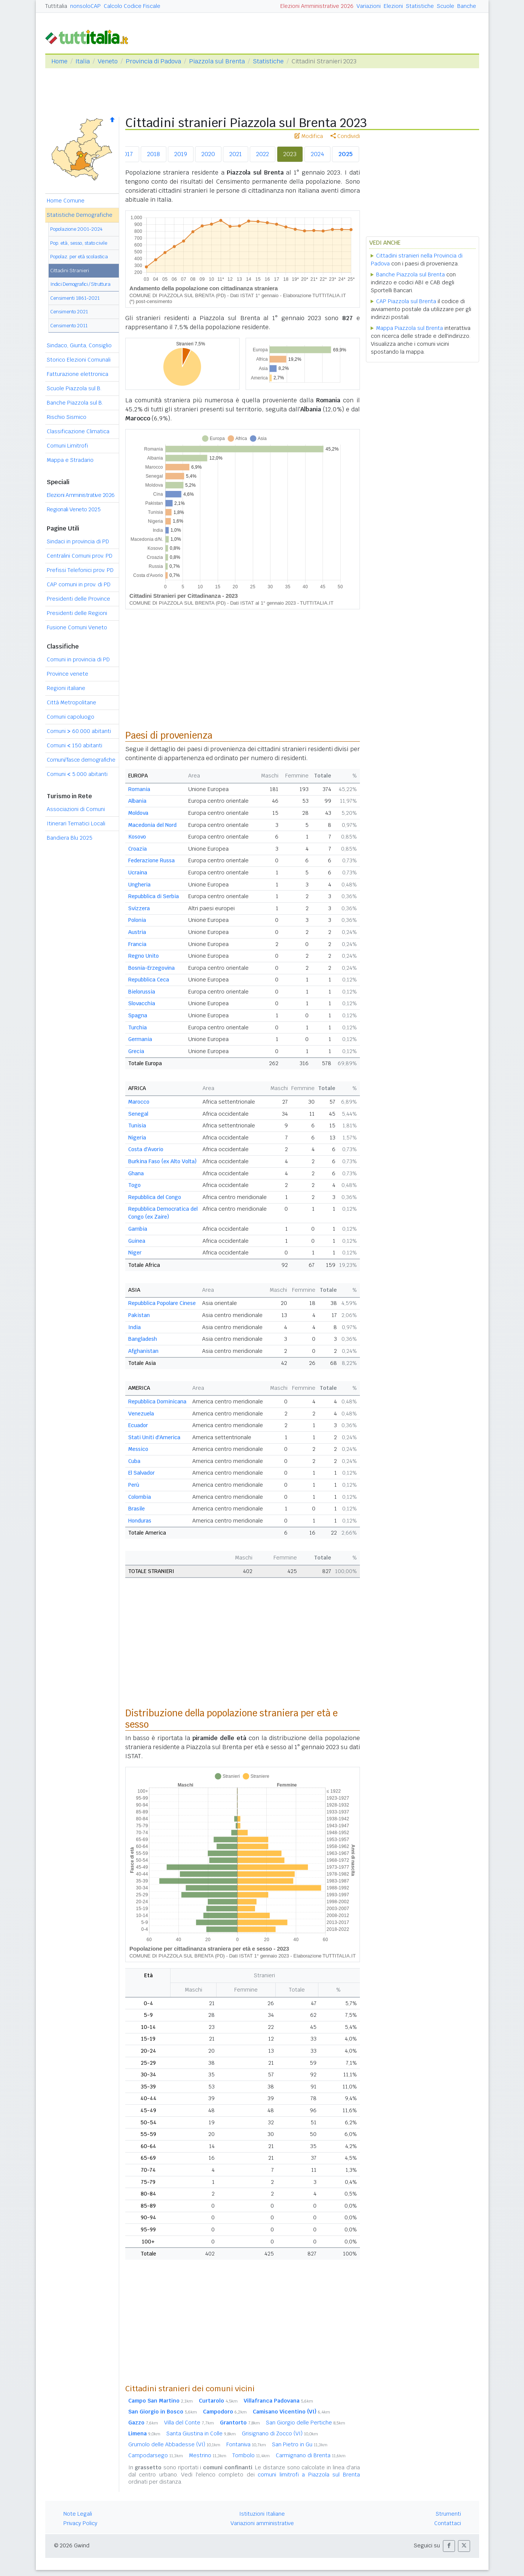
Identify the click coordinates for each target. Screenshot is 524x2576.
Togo (134, 1185)
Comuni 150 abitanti (74, 745)
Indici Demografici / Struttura (80, 284)
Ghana (136, 1173)
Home (59, 61)
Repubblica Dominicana (157, 1401)
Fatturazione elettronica (77, 374)
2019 (180, 154)
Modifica (309, 136)
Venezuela (141, 1413)
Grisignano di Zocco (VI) (280, 2433)
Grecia (136, 1051)
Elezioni (393, 6)
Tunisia (137, 1125)
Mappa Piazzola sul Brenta (409, 328)
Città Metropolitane (71, 702)
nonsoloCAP (85, 6)
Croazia (137, 848)
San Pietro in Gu (299, 2444)
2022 (262, 154)
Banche (466, 6)
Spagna (137, 1015)
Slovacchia (141, 1003)
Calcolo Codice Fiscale (132, 6)
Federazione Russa (151, 860)
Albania (137, 800)
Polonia (137, 920)
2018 (153, 154)
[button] (449, 2546)
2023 (290, 154)
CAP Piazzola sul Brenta (406, 301)
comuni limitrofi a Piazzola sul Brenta (309, 2474)
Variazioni (369, 6)
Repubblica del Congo (154, 1197)
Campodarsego (155, 2455)
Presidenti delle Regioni (77, 613)
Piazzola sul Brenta (217, 61)
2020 (208, 154)
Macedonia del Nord (152, 825)
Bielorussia (141, 991)
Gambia (137, 1228)
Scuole (445, 6)
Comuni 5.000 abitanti (77, 774)
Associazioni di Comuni (76, 809)
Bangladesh (142, 1339)
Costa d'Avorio (145, 1149)
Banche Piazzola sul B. (75, 402)
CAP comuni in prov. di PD (79, 584)
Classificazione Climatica (78, 431)
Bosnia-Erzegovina (151, 967)
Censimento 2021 (69, 311)
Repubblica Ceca (148, 979)
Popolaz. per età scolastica (79, 256)
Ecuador (138, 1425)
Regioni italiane (66, 688)
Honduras (139, 1520)
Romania (139, 789)
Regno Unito (143, 955)
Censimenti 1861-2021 (75, 298)
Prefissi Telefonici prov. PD (80, 570)
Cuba (134, 1461)
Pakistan (139, 1315)
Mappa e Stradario (70, 460)
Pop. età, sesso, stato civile (78, 243)
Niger (134, 1252)
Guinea (136, 1240)
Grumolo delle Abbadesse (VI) (174, 2444)
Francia (137, 944)
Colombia (139, 1496)
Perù (133, 1484)
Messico (138, 1449)
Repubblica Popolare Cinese (162, 1303)
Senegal (138, 1113)
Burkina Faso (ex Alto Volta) (162, 1161)
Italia (82, 61)
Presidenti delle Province (78, 598)
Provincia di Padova (153, 61)
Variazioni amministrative (262, 2523)
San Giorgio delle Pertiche (305, 2422)
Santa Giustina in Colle (201, 2433)
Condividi (345, 136)
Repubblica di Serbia (153, 896)
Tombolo (251, 2455)
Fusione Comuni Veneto (77, 627)
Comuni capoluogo (70, 716)
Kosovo (137, 836)
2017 (126, 154)
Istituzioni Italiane (262, 2513)
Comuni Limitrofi (67, 445)
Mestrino (207, 2455)
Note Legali (77, 2513)
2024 (317, 154)
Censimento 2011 (69, 325)
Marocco (138, 1101)
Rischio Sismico (66, 417)
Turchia (137, 1027)
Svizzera (139, 908)
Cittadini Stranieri (69, 270)
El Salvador (141, 1472)
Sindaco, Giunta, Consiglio (79, 345)
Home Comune (66, 200)
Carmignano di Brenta (311, 2455)
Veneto (108, 61)
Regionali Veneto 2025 (74, 509)
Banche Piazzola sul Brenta (410, 274)
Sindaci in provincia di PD (78, 541)
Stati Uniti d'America (154, 1437)
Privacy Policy (80, 2523)
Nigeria (137, 1137)
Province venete (67, 673)
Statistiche (420, 6)
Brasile (136, 1508)
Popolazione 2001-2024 (76, 229)
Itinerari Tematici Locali (76, 823)
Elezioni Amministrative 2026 (316, 6)
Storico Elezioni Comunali (79, 359)
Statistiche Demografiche (79, 215)
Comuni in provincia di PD (78, 659)
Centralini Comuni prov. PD (79, 555)
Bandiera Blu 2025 (69, 837)
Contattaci (447, 2523)
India (134, 1327)
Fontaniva (246, 2444)
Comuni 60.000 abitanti (79, 731)
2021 (235, 154)
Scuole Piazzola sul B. (74, 388)
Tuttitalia (56, 6)
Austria (137, 932)
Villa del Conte (189, 2422)
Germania (140, 1039)
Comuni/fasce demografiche (81, 759)
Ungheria (139, 884)
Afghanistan (143, 1351)
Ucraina (137, 872)
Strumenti (448, 2513)
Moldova (138, 813)
